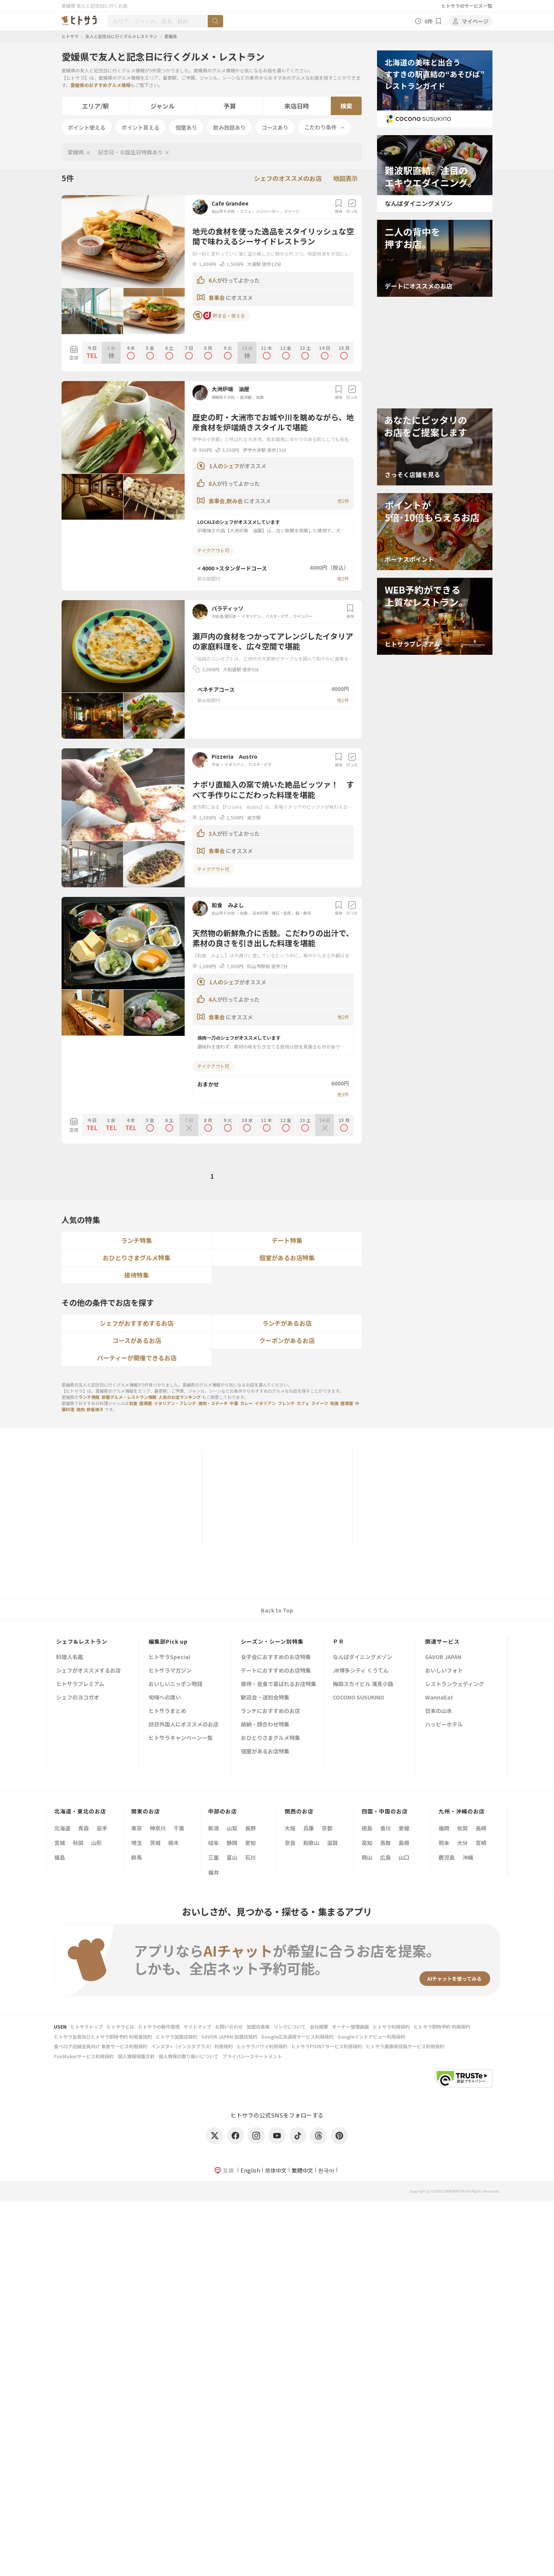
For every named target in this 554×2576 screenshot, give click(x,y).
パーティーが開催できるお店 (137, 1357)
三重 (213, 1857)
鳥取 (385, 1843)
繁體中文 (302, 2170)
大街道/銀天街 (224, 616)
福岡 (444, 1828)
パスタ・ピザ (277, 616)
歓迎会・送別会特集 (265, 1697)
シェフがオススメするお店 (88, 1671)
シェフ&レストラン (81, 1641)
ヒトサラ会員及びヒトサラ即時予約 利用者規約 (103, 2036)
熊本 (444, 1843)
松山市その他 (223, 211)
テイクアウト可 (213, 550)
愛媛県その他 (223, 397)
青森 (83, 1828)
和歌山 (311, 1843)
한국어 (326, 2170)
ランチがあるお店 (287, 1323)
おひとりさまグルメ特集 (136, 1257)
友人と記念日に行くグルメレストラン (121, 36)
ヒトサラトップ (86, 2026)
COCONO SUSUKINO (358, 1697)
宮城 (59, 1843)
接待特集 (136, 1275)
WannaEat (439, 1697)
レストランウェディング (454, 1684)
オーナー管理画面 (350, 2026)
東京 (136, 1828)
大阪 (290, 1828)
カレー (246, 1403)
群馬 (136, 1857)
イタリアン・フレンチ (175, 1403)
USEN (60, 2026)
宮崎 (481, 1843)
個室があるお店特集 (287, 1257)
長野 (250, 1828)
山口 (404, 1857)
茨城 (155, 1843)
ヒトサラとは (120, 2026)
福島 (59, 1857)
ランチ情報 (89, 1397)
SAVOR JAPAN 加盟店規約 (229, 2036)
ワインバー (302, 616)
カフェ (246, 211)
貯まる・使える (219, 315)
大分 (462, 1843)
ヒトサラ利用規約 (391, 2026)
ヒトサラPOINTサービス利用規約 (326, 2046)
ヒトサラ (70, 36)
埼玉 (136, 1843)
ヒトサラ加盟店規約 (176, 2036)
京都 (327, 1828)
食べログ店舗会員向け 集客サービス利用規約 (100, 2046)
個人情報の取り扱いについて (189, 2056)
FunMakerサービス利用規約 (84, 2056)
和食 (260, 397)
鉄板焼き (95, 1409)
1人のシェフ (224, 466)
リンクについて (290, 2026)
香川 (385, 1828)
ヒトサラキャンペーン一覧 (181, 1738)
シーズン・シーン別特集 (272, 1641)
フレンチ (286, 1403)
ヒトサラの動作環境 (159, 2026)
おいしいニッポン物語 (175, 1684)
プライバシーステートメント (252, 2056)
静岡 (232, 1843)
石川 (250, 1857)
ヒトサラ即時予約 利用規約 (442, 2026)
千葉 (179, 1828)
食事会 (217, 297)
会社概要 (319, 2026)
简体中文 (276, 2170)
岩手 (102, 1828)
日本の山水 (438, 1711)
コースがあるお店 (136, 1340)
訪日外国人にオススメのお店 (184, 1724)
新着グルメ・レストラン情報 (129, 1397)
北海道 (62, 1828)
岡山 (367, 1857)
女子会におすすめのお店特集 (276, 1657)
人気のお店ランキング (180, 1397)
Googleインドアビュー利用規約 (371, 2036)
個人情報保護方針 (136, 2056)
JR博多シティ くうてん (361, 1671)
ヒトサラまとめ (167, 1711)
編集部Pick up (168, 1641)
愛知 (250, 1843)
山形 (96, 1843)
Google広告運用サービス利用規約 (297, 2036)
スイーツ (291, 211)
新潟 (213, 1828)
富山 (232, 1857)
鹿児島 (447, 1857)
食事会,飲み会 (226, 501)
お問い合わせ (229, 2026)
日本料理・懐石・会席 (271, 913)
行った (352, 206)
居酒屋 (246, 397)
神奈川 (158, 1828)
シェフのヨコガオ (77, 1697)
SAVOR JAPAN (443, 1657)
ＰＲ (338, 1641)
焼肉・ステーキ (213, 1403)
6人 (213, 280)
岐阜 (213, 1843)
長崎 (481, 1828)
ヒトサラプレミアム (80, 1684)
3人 (213, 833)
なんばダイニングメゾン (362, 1657)
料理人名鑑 (69, 1657)
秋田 (78, 1843)
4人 (213, 999)
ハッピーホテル (444, 1724)
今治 (216, 764)
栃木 (173, 1843)
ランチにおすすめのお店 (270, 1711)
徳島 (367, 1828)
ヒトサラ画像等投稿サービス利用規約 (405, 2046)
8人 (213, 483)
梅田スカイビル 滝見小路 (363, 1684)
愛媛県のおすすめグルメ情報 (100, 85)
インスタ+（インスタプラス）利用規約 (192, 2046)
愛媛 (404, 1828)
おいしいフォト (444, 1671)
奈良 (290, 1843)
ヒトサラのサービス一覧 (466, 5)
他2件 (343, 500)
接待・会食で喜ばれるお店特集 (278, 1684)
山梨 (232, 1828)
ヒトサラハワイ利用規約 (262, 2046)
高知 (367, 1843)
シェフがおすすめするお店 (137, 1323)
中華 (234, 1403)
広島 (385, 1857)
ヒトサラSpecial (169, 1657)
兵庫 (308, 1828)
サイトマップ (197, 2026)
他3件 (343, 1094)
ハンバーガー (267, 211)
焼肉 (80, 1409)
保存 (338, 206)
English (250, 2170)
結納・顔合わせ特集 (265, 1724)
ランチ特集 (136, 1240)
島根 (404, 1843)
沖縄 (467, 1857)
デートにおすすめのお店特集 (276, 1671)
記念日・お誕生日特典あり (130, 152)
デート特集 (287, 1240)
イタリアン (251, 616)
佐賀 (462, 1828)
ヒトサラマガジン (170, 1671)
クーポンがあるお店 (287, 1340)
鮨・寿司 (303, 913)
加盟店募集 (258, 2026)
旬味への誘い (165, 1697)
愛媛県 (170, 36)
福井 (213, 1872)
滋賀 (332, 1843)
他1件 (343, 700)
